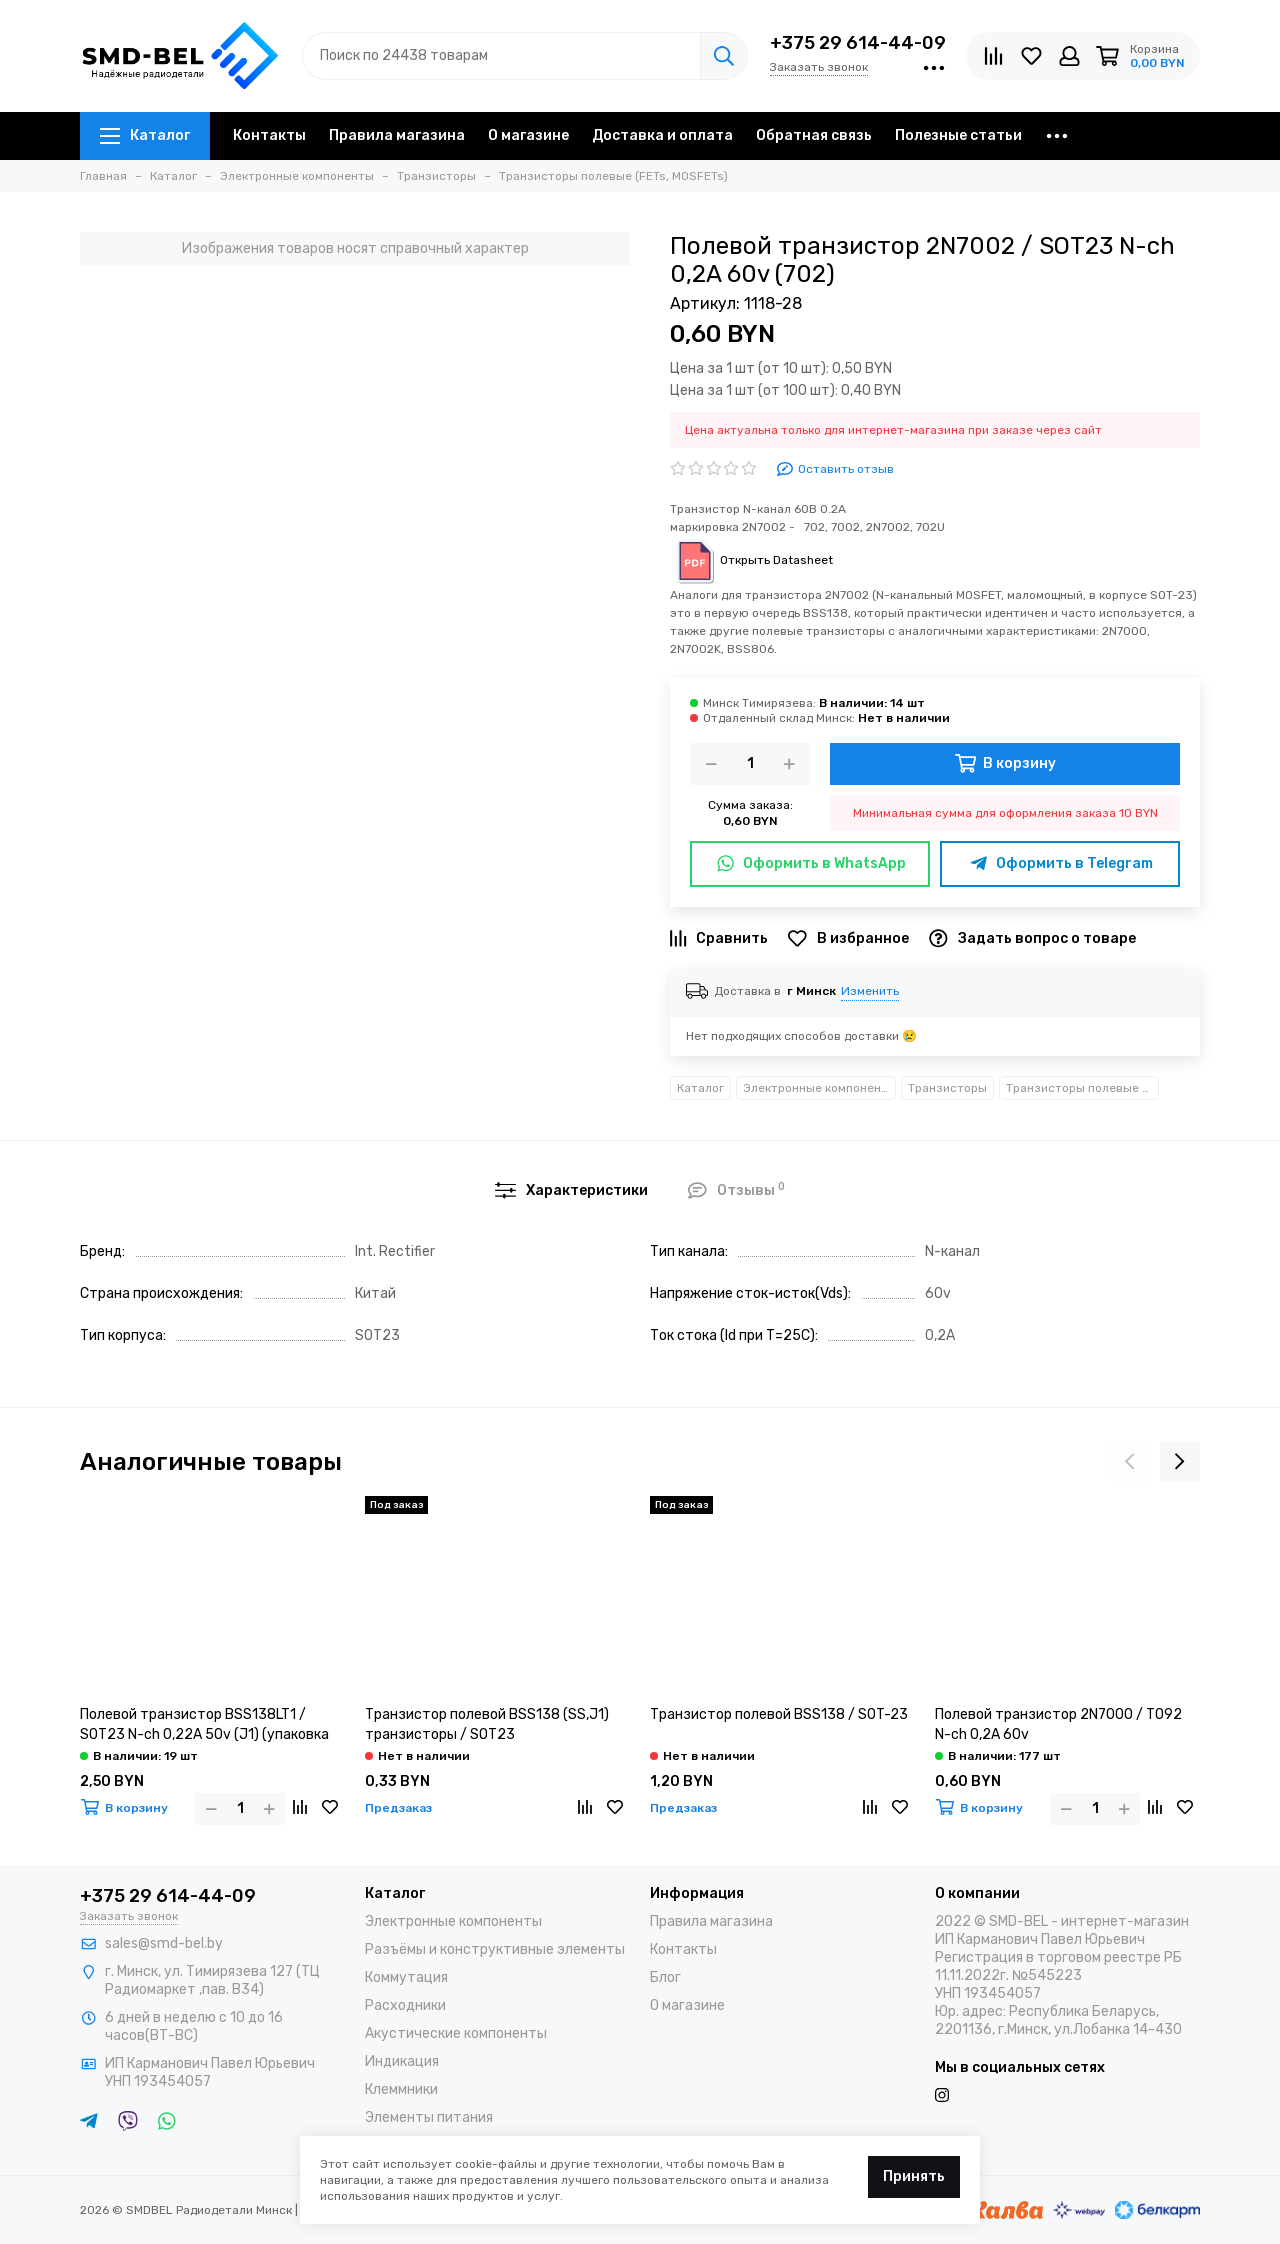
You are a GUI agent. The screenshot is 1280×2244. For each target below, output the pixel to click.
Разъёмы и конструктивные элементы (495, 1949)
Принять (914, 2176)
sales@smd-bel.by (164, 1943)
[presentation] (1130, 1462)
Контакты (269, 135)
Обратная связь (814, 135)
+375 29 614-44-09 (858, 43)
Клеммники (401, 2089)
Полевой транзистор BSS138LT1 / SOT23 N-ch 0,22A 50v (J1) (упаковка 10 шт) (204, 1725)
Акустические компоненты (456, 2033)
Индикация (402, 2061)
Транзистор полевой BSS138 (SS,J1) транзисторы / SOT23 (487, 1724)
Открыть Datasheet (751, 560)
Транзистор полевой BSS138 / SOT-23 (779, 1714)
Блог (665, 1977)
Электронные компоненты (819, 1088)
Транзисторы (947, 1088)
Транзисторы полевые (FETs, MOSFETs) (1082, 1088)
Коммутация (406, 1977)
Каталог (145, 135)
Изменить (870, 991)
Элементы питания (429, 2117)
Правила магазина (397, 135)
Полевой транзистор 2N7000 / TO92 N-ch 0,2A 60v (1058, 1724)
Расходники (405, 2005)
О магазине (528, 135)
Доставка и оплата (662, 135)
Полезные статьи (958, 135)
